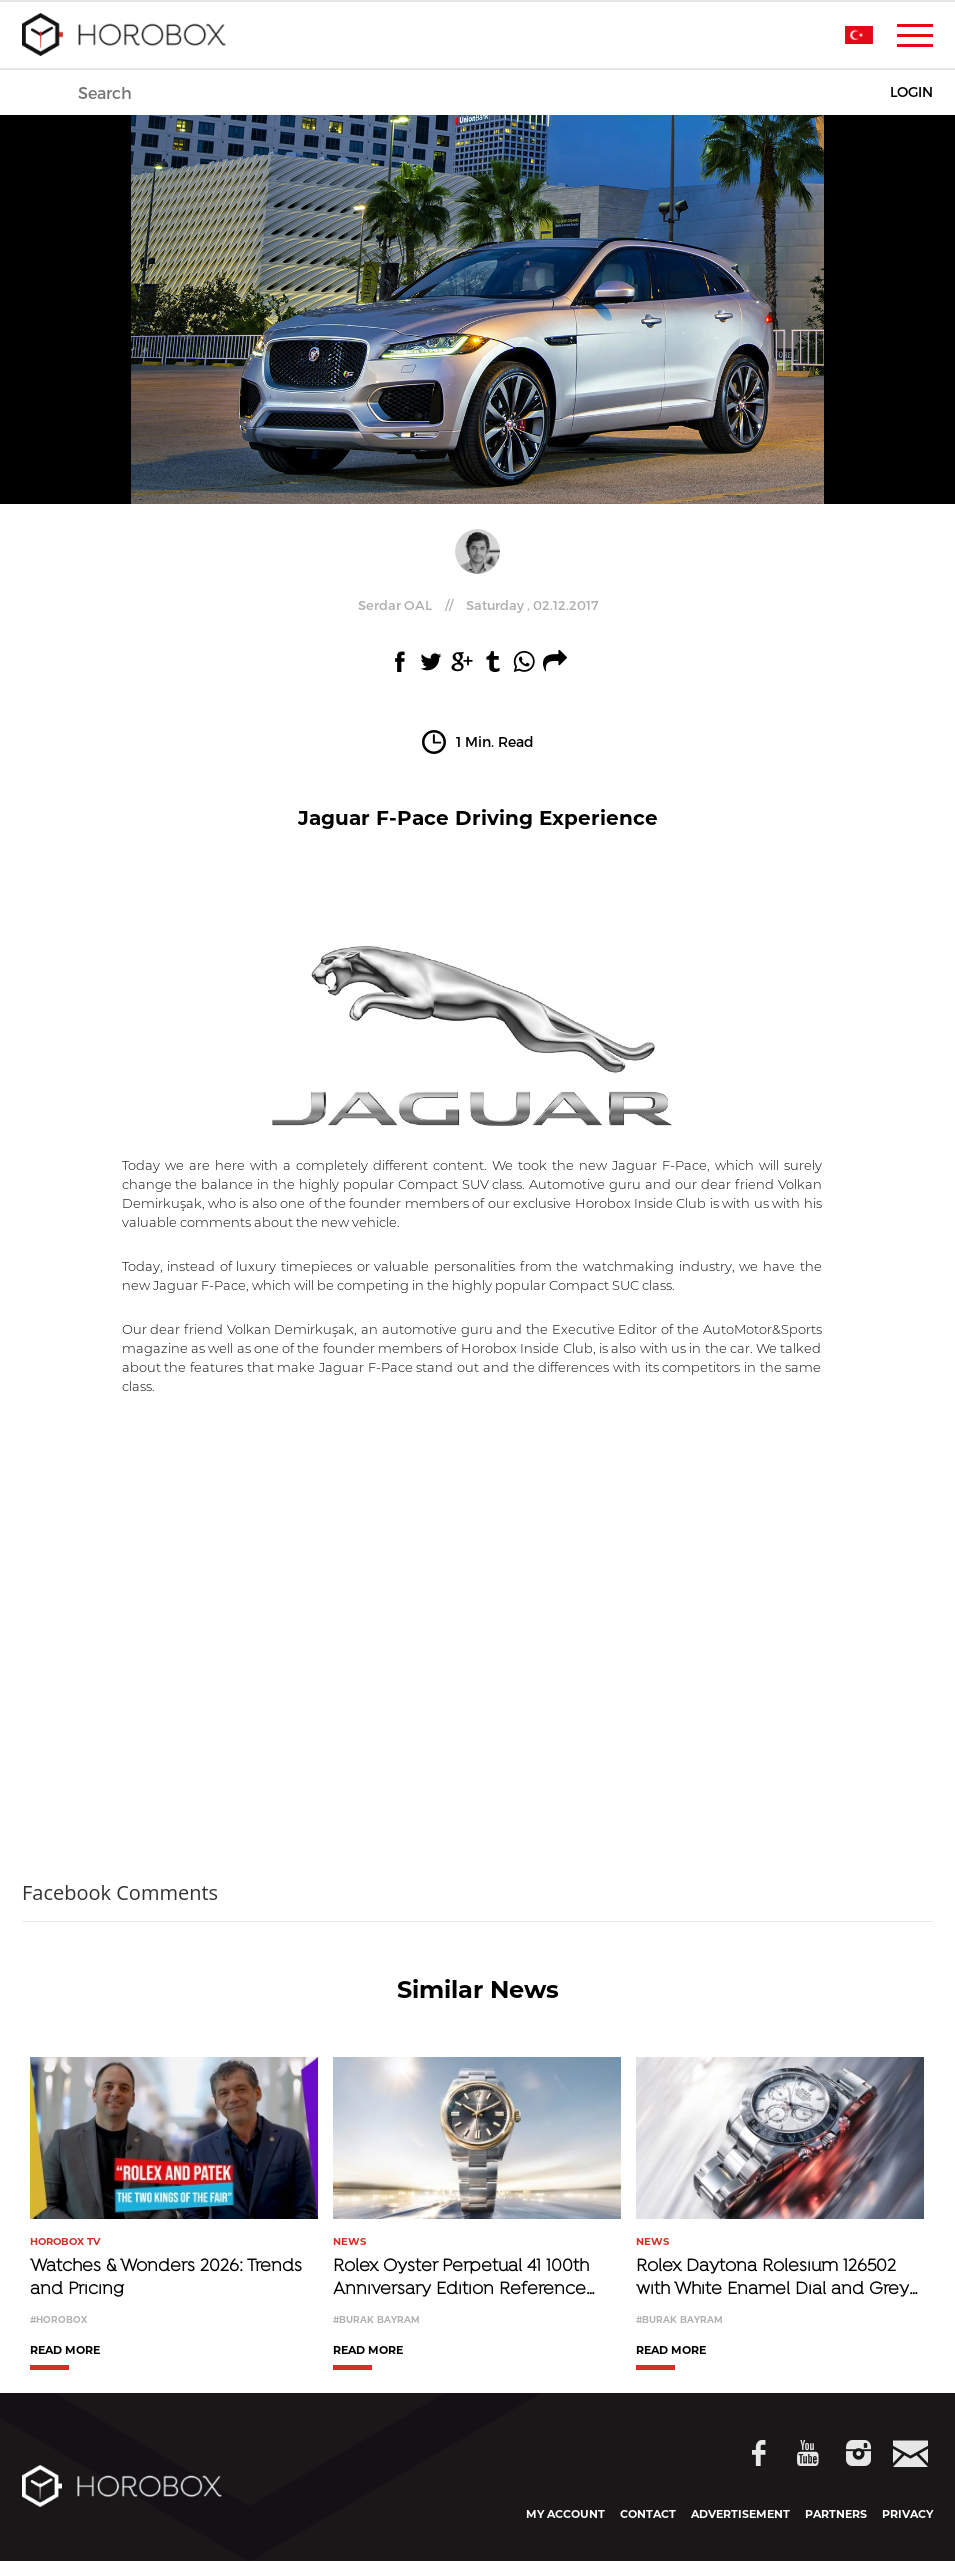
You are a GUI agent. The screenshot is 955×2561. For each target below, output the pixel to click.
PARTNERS (836, 2514)
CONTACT (648, 2514)
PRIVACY (907, 2514)
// (478, 605)
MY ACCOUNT (565, 2514)
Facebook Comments (120, 1892)
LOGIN (911, 92)
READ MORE (65, 2351)
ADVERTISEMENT (740, 2514)
